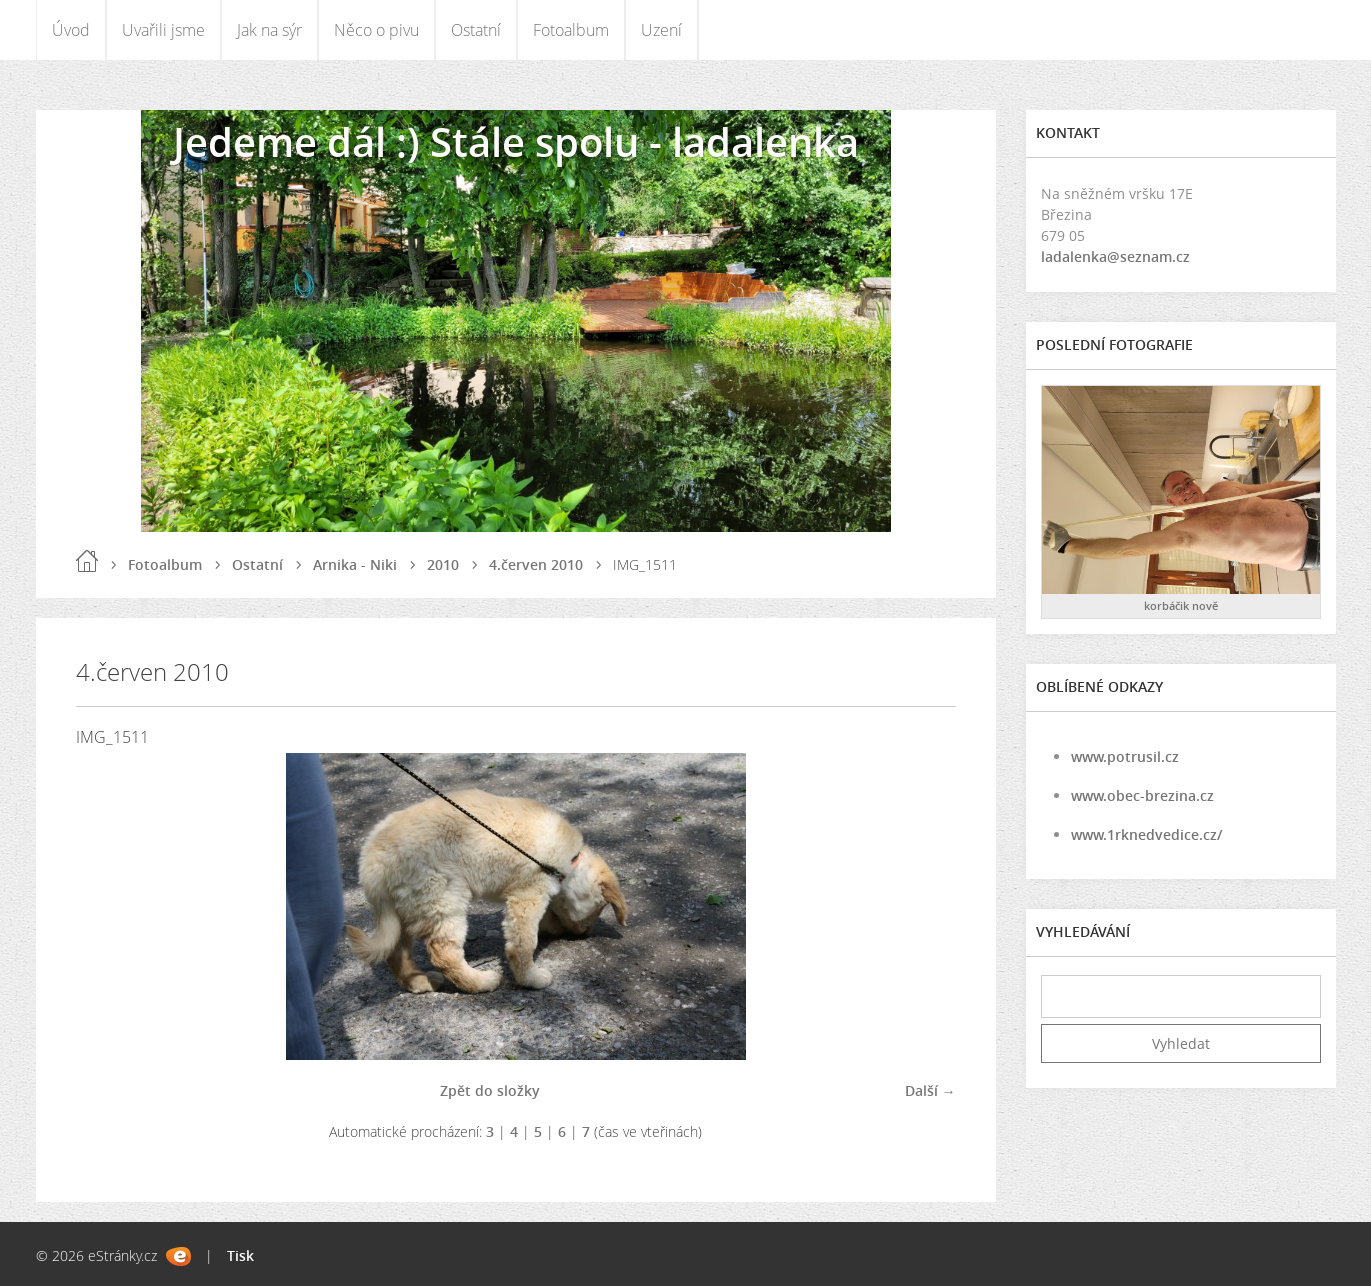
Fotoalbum (571, 30)
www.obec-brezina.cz (1142, 795)
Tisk (240, 1255)
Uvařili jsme (163, 30)
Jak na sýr (269, 30)
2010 (443, 564)
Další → (930, 1090)
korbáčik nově (1181, 605)
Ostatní (476, 30)
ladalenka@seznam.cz (1115, 256)
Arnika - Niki (355, 564)
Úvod (71, 30)
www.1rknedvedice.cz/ (1146, 834)
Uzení (661, 30)
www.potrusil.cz (1125, 756)
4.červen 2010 (536, 564)
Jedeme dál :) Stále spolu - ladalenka (516, 141)
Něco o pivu (376, 30)
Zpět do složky (490, 1090)
